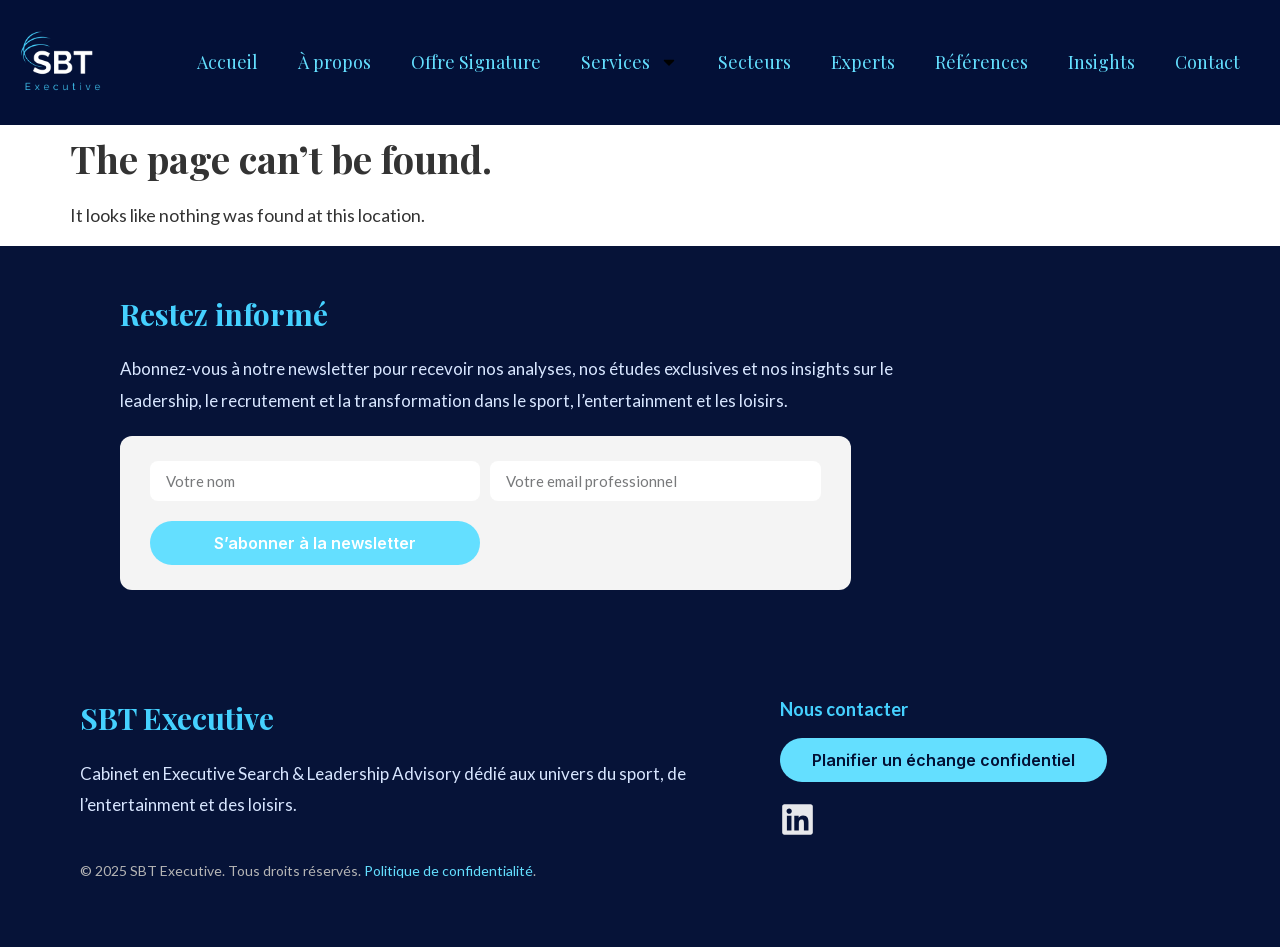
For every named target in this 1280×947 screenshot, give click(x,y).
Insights (1101, 62)
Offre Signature (476, 62)
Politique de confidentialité (448, 870)
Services (629, 62)
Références (981, 62)
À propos (334, 62)
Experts (863, 62)
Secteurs (754, 62)
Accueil (227, 62)
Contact (1207, 62)
